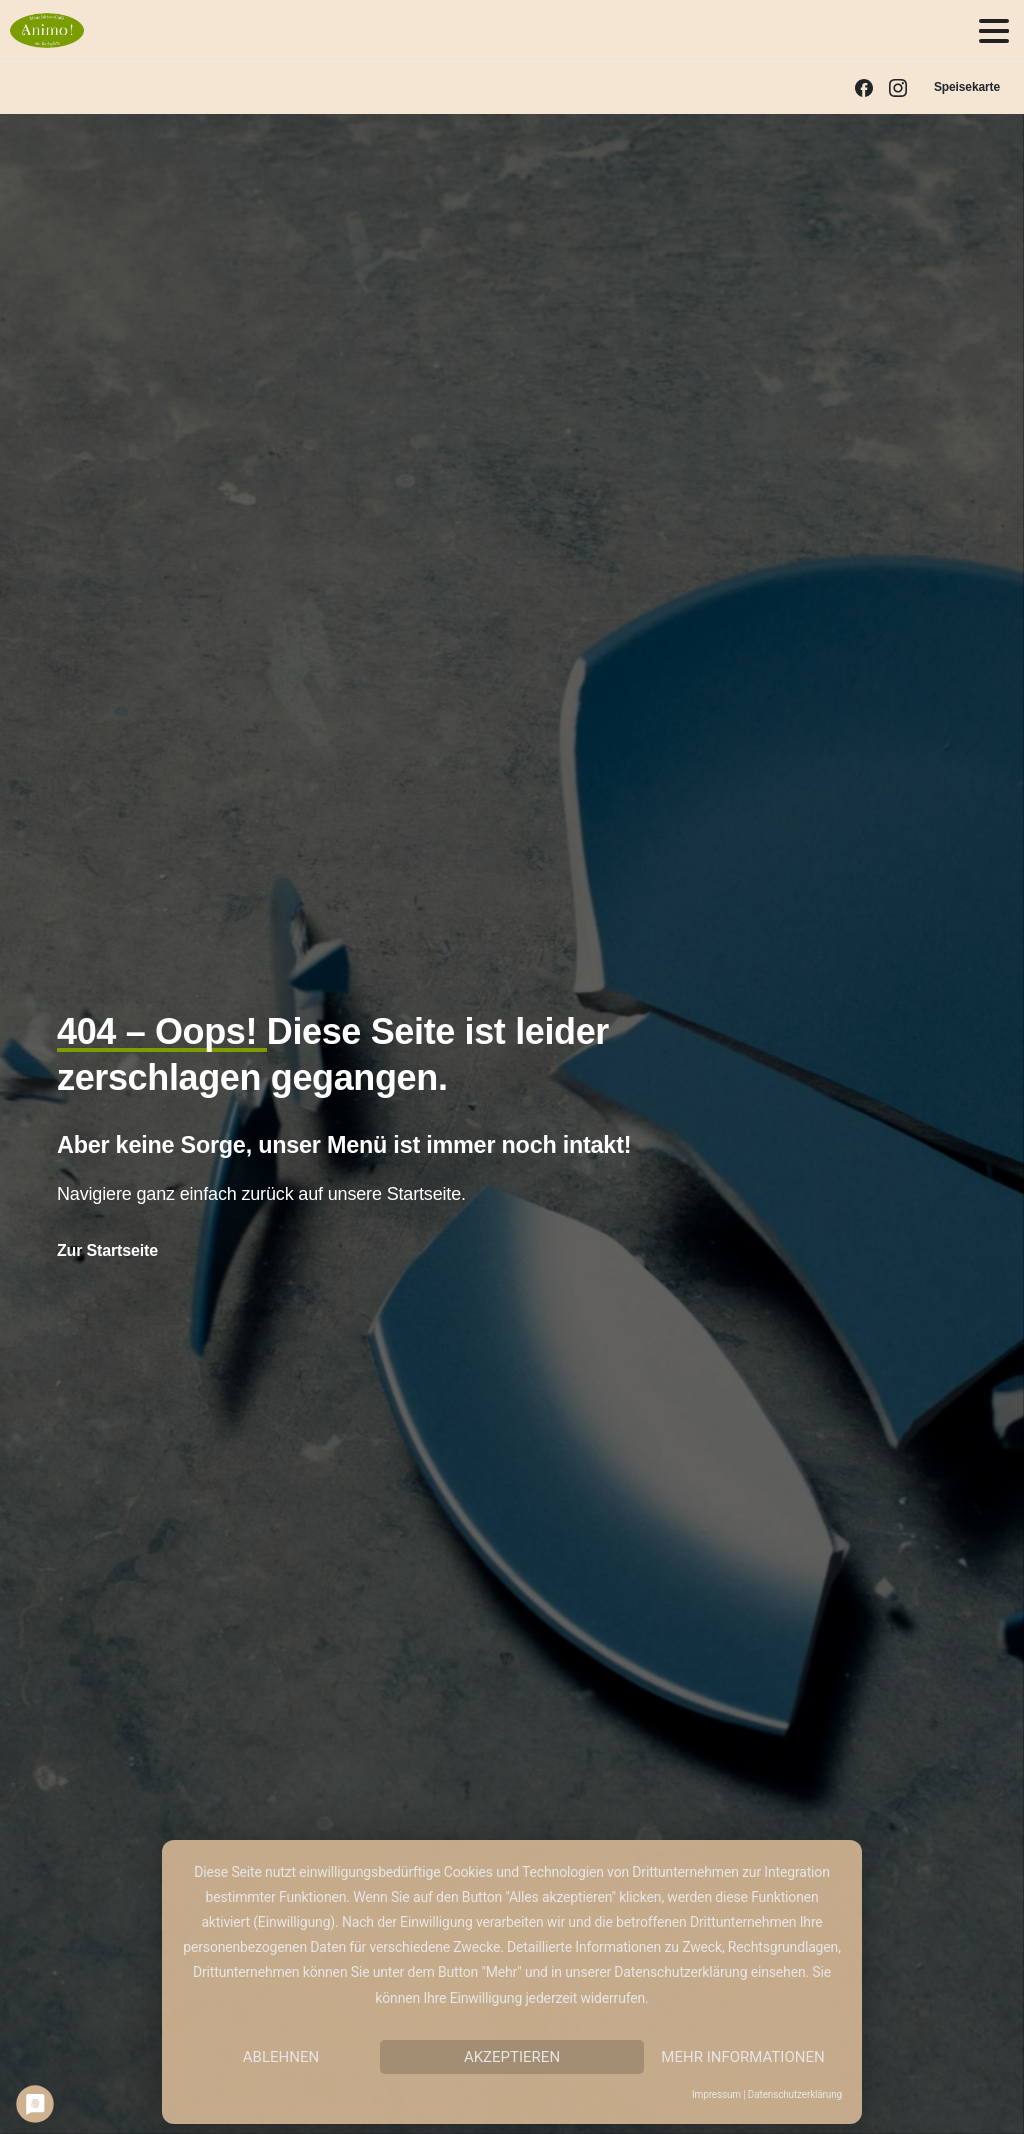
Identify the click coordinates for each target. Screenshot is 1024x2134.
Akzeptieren (512, 2057)
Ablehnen (281, 2057)
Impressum (716, 2094)
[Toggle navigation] (994, 31)
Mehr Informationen (742, 2057)
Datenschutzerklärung (795, 2094)
